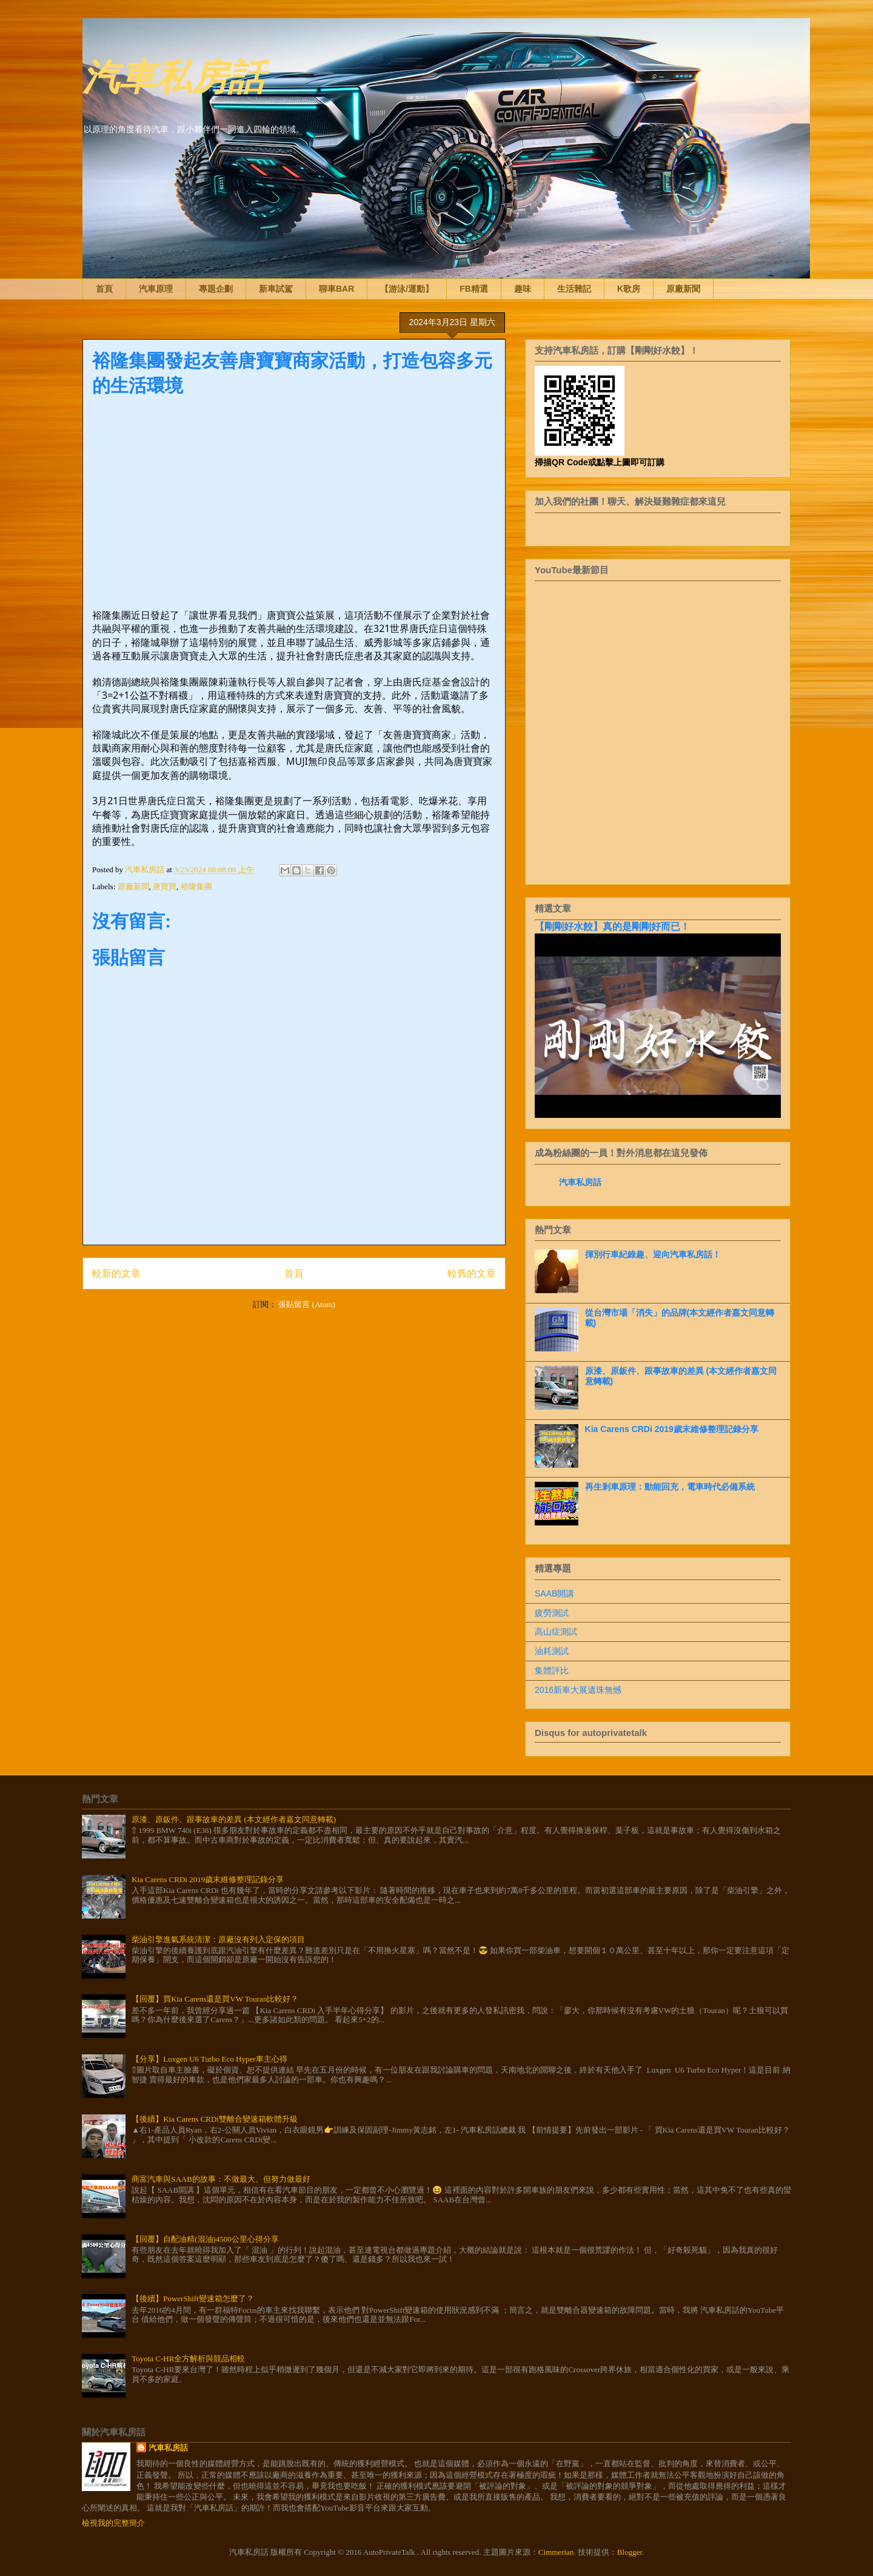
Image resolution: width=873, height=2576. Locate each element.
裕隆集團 (196, 886)
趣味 (522, 289)
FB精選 (474, 289)
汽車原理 (156, 289)
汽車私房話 (173, 75)
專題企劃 (216, 289)
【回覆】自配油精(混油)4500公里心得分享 (205, 2239)
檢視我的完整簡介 (113, 2522)
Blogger (629, 2552)
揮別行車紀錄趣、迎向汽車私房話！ (653, 1254)
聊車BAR (336, 289)
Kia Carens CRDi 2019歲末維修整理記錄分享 (671, 1429)
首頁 (104, 289)
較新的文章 (116, 1273)
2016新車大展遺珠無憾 (578, 1690)
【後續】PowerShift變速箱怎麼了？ (193, 2298)
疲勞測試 (552, 1613)
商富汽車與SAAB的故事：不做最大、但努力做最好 (221, 2179)
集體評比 (552, 1670)
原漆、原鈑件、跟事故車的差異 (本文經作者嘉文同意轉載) (234, 1819)
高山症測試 (556, 1631)
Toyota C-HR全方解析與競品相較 (188, 2358)
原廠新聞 (683, 289)
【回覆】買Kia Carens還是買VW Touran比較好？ (215, 1998)
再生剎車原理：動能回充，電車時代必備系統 (670, 1486)
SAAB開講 (554, 1593)
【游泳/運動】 (406, 289)
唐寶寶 (164, 886)
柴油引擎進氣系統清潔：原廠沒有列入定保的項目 (218, 1939)
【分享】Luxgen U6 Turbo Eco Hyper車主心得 (209, 2058)
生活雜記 (574, 289)
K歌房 (628, 289)
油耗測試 (552, 1651)
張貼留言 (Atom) (306, 1304)
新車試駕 (276, 289)
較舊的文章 (471, 1273)
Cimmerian (556, 2552)
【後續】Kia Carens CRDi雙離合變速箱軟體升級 (215, 2119)
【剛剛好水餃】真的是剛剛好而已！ (612, 926)
